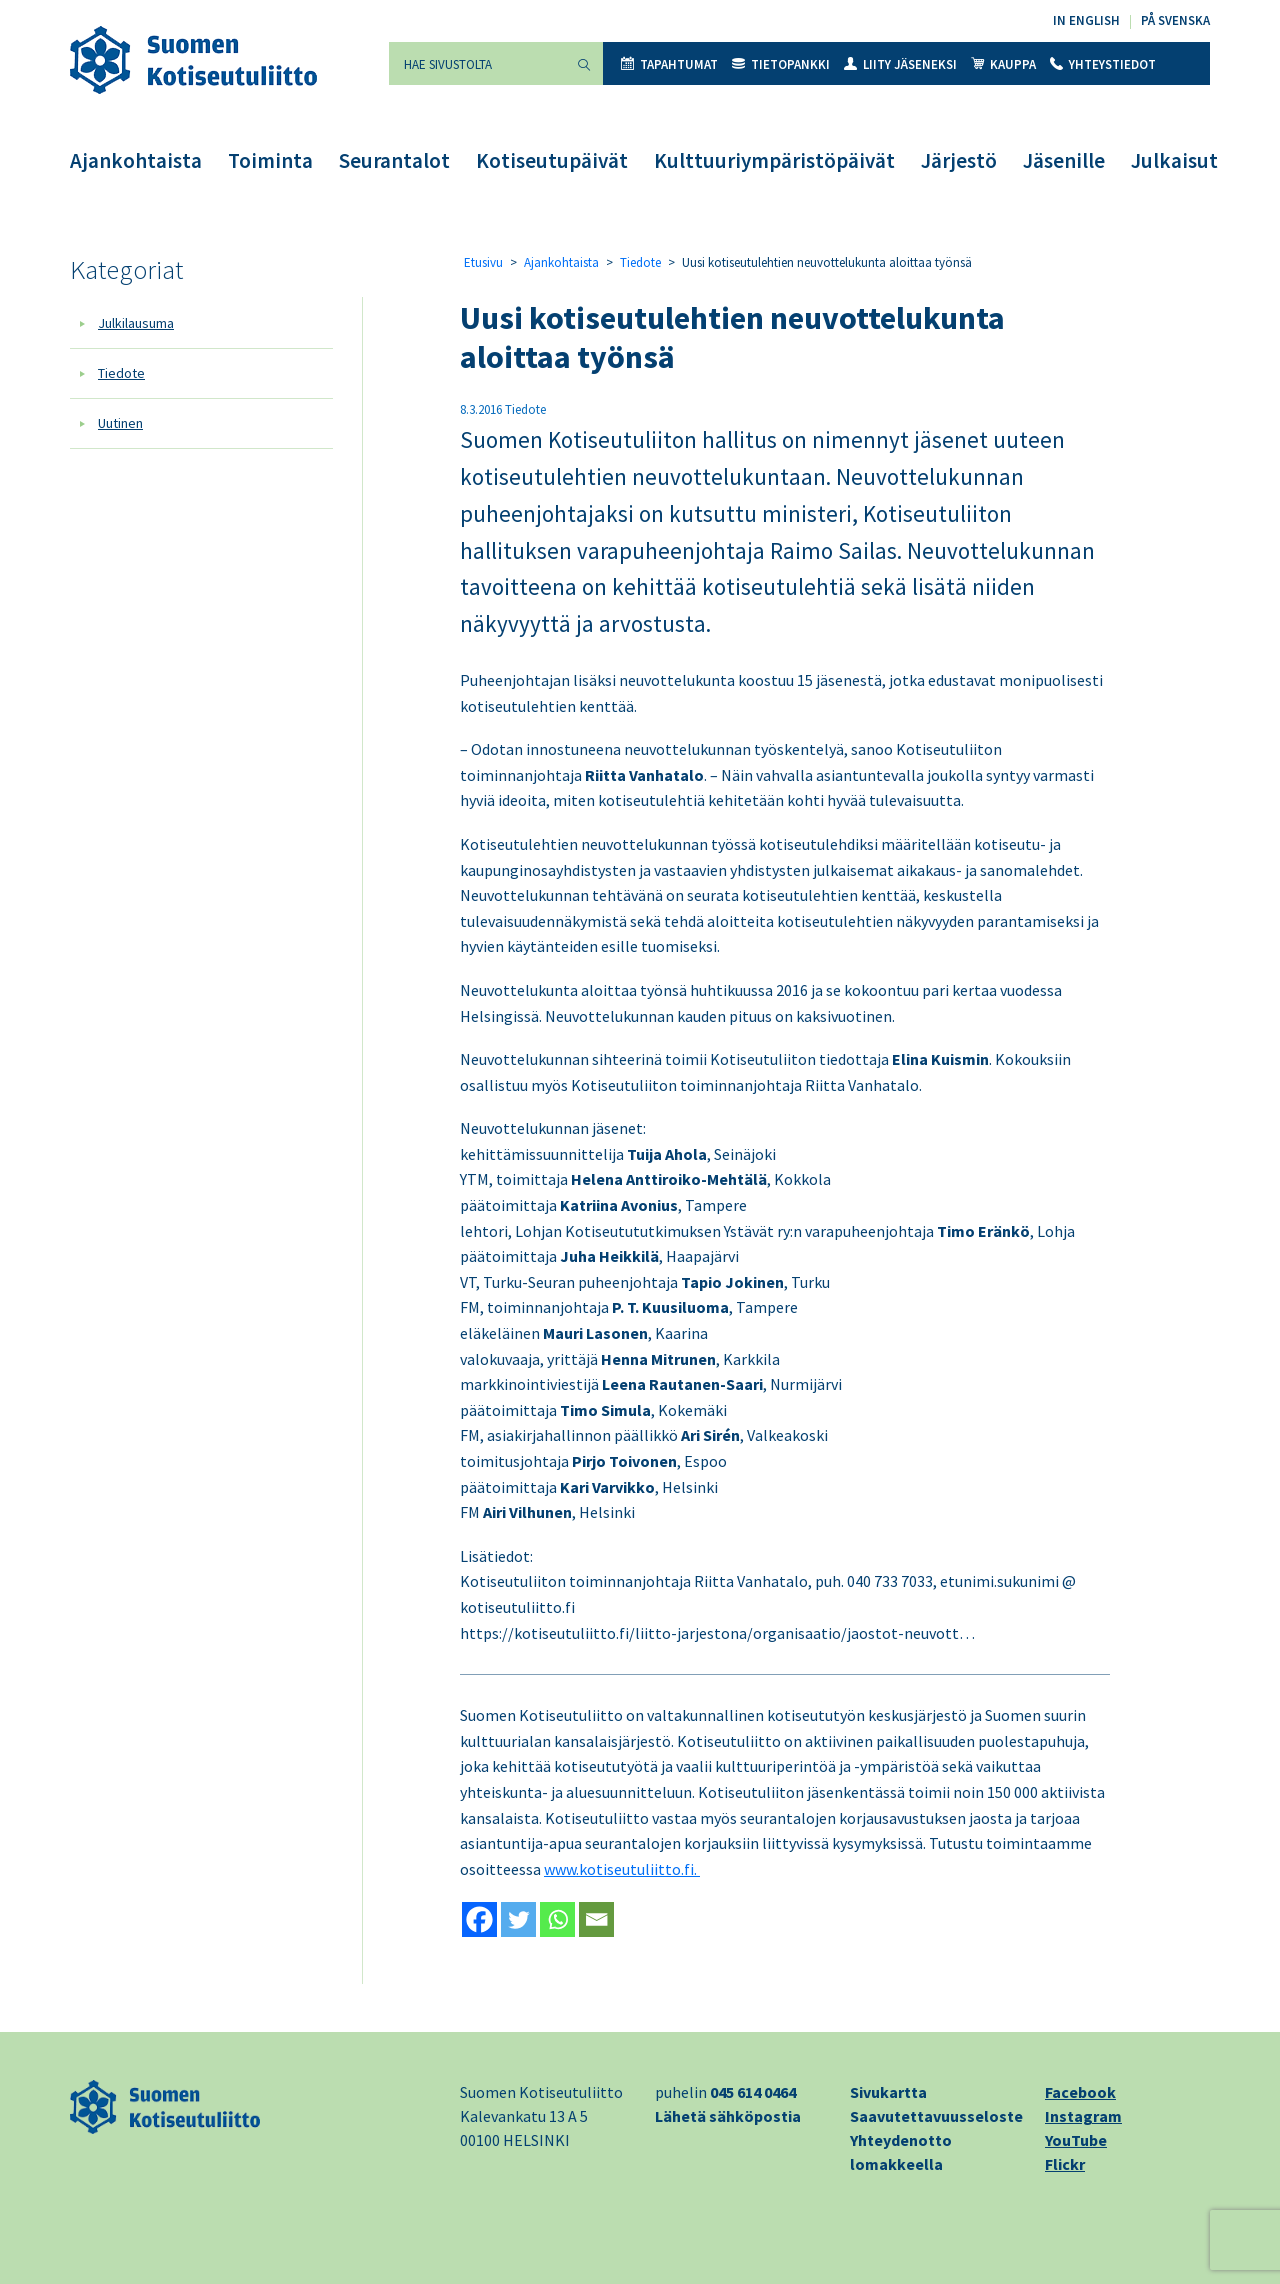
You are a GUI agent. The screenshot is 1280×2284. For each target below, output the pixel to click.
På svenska (1175, 20)
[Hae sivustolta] (477, 63)
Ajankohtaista (136, 160)
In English (1086, 20)
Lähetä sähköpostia (728, 2116)
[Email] (596, 1919)
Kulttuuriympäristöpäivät (774, 160)
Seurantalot (394, 160)
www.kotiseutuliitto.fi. (622, 1869)
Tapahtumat (669, 64)
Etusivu (483, 262)
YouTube (1076, 2140)
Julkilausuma (136, 323)
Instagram (1083, 2116)
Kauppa (1003, 64)
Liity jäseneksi (900, 64)
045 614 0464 (753, 2092)
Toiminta (270, 160)
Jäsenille (1064, 160)
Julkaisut (1174, 160)
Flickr (1065, 2164)
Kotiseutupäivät (552, 160)
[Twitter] (518, 1919)
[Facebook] (479, 1919)
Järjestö (959, 160)
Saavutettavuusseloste (936, 2116)
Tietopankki (781, 64)
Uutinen (120, 423)
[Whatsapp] (557, 1919)
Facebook (1080, 2092)
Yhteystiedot (1103, 64)
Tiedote (121, 373)
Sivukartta (888, 2092)
